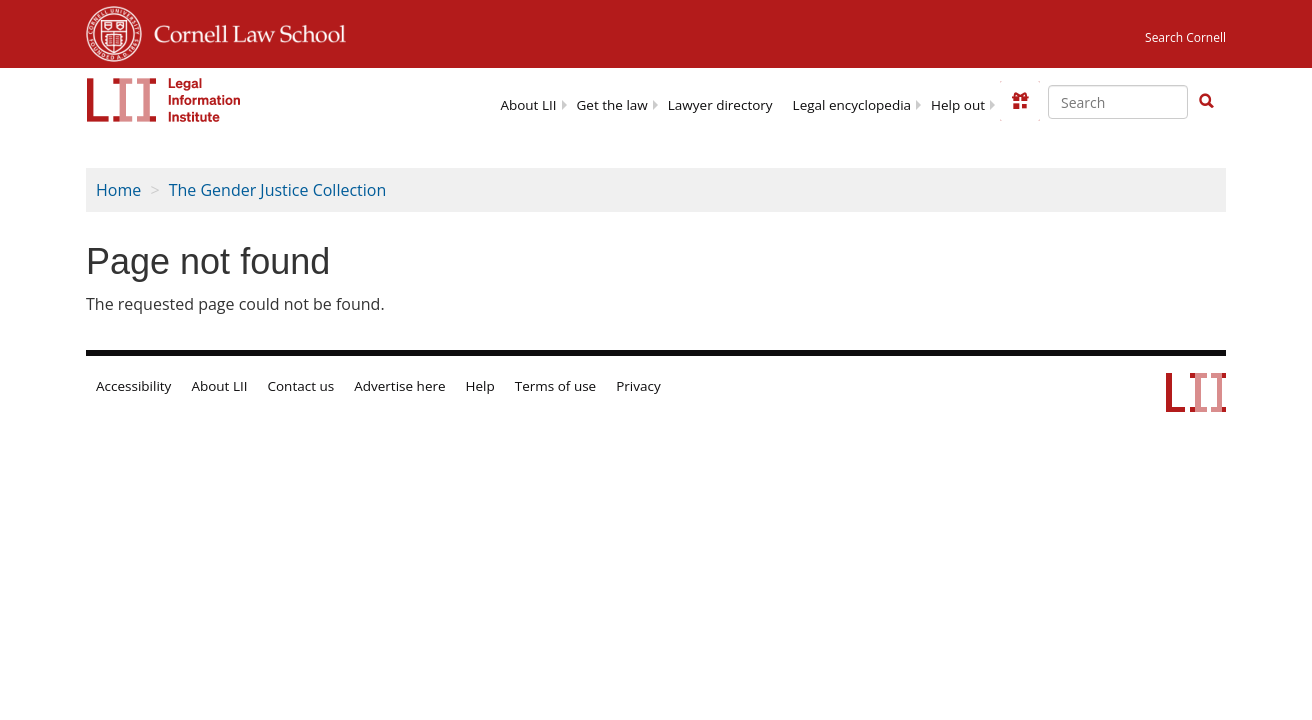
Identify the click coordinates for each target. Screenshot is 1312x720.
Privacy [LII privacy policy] (638, 386)
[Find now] (1206, 102)
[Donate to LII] (1020, 101)
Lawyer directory (720, 105)
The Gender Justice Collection (278, 190)
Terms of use (555, 386)
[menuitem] (528, 103)
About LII (528, 105)
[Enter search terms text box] (1118, 102)
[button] (1206, 101)
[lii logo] (164, 100)
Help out (958, 105)
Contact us (301, 386)
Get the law (612, 105)
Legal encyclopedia (852, 105)
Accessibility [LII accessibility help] (133, 386)
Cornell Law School (244, 31)
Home (118, 190)
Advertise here (399, 386)
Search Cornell (1185, 37)
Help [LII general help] (480, 386)
